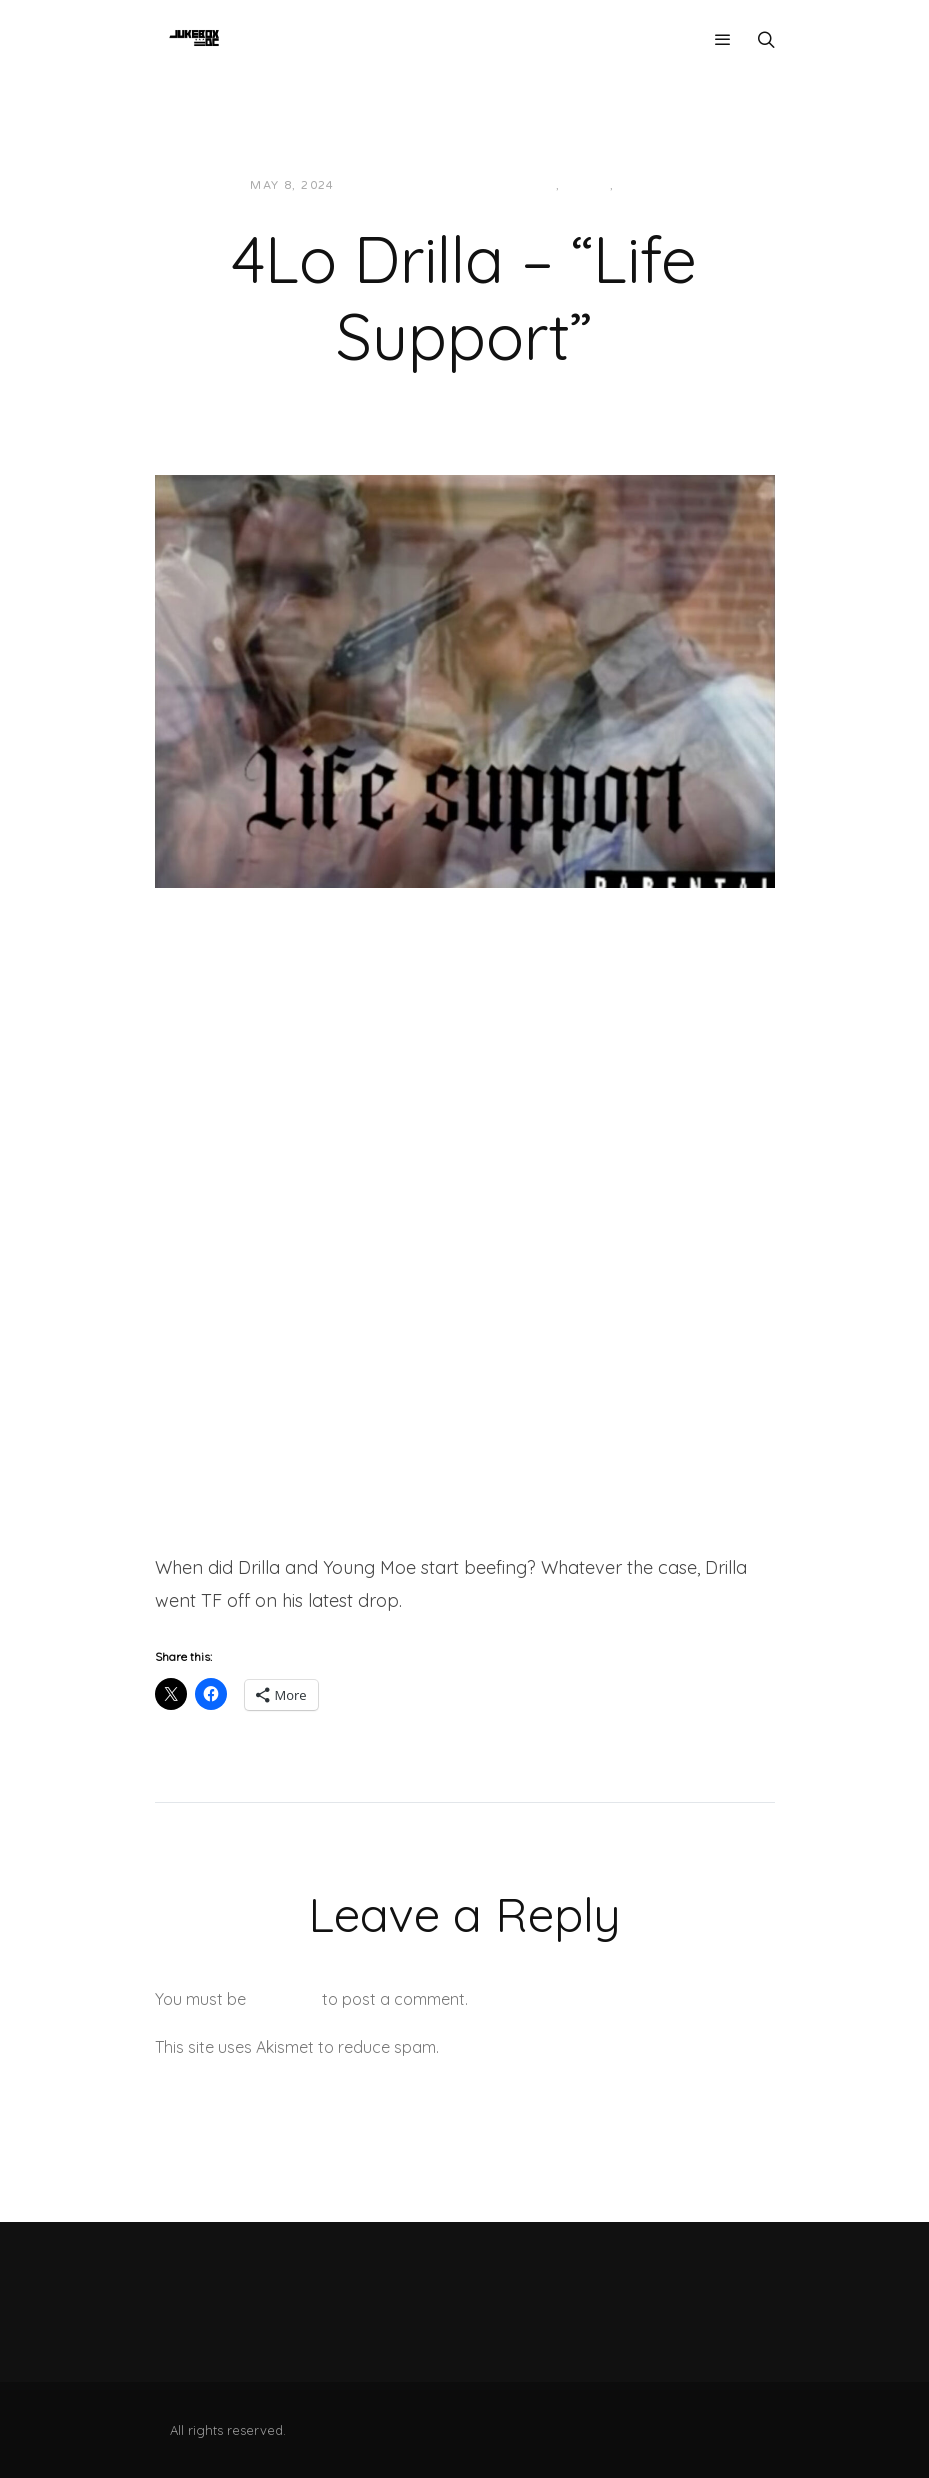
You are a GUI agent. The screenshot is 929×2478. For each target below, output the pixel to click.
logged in (284, 1999)
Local (587, 185)
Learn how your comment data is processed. (608, 2047)
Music (641, 185)
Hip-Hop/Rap (509, 185)
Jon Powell (398, 185)
